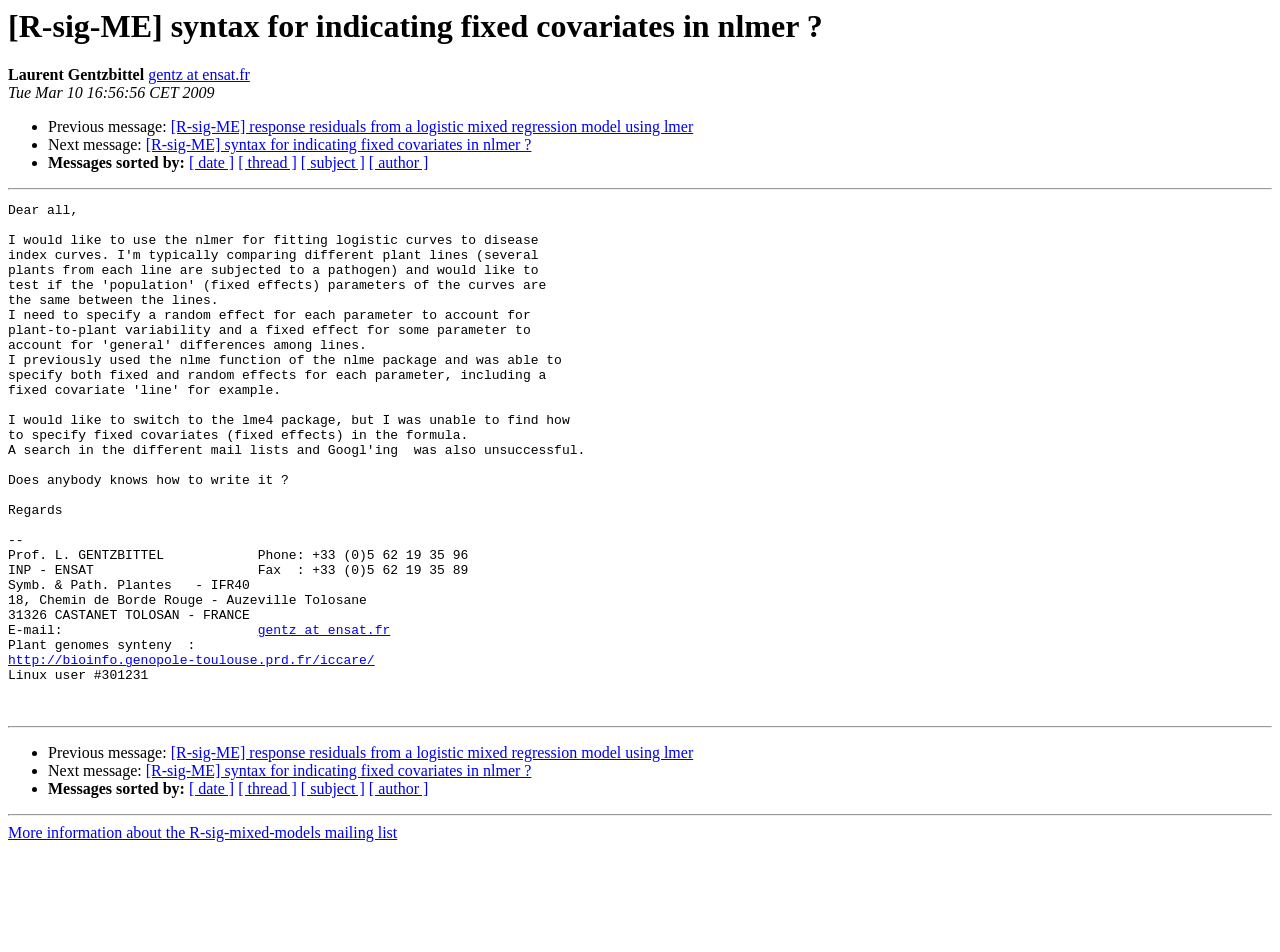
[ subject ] (333, 162)
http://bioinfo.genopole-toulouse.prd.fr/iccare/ (191, 752)
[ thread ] (267, 162)
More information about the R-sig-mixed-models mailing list (202, 934)
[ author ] (399, 162)
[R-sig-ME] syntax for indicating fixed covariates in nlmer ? (339, 144)
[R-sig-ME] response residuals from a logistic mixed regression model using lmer (432, 126)
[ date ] (211, 162)
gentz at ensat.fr (199, 74)
